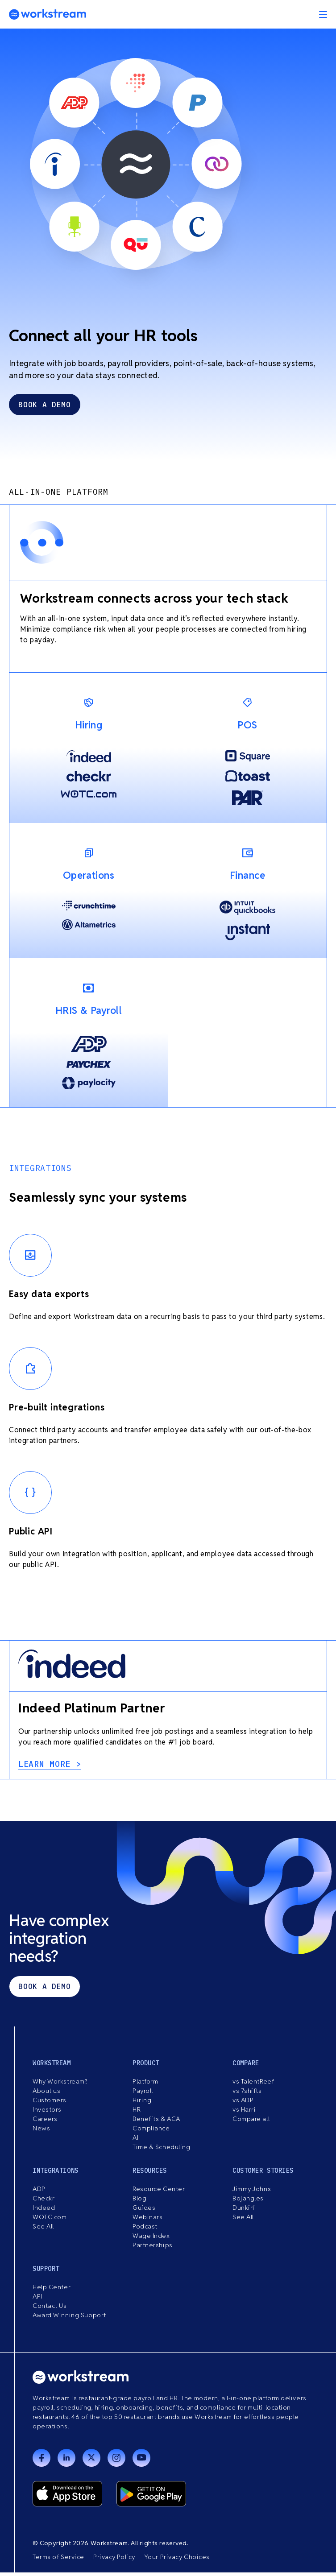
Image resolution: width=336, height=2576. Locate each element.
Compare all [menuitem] (251, 2122)
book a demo (44, 408)
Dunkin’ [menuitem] (243, 2211)
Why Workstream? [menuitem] (60, 2085)
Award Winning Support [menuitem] (69, 2319)
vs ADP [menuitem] (242, 2104)
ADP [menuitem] (39, 2192)
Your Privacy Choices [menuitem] (177, 2560)
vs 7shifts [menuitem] (247, 2094)
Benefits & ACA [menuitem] (156, 2122)
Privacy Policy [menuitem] (114, 2560)
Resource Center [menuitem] (159, 2192)
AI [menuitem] (135, 2141)
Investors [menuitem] (47, 2113)
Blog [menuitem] (139, 2202)
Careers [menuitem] (45, 2122)
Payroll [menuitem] (143, 2094)
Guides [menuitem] (144, 2211)
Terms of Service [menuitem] (58, 2560)
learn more (47, 1768)
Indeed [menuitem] (44, 2211)
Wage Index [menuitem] (151, 2239)
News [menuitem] (41, 2132)
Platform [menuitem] (145, 2085)
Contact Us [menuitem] (50, 2309)
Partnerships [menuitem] (153, 2249)
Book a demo (44, 1990)
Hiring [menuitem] (142, 2104)
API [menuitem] (37, 2300)
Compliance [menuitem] (151, 2132)
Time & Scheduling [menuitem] (162, 2150)
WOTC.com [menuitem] (49, 2220)
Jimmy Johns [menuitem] (251, 2192)
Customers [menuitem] (49, 2104)
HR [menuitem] (137, 2113)
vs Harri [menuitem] (244, 2113)
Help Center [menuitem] (52, 2291)
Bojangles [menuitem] (248, 2202)
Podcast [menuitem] (145, 2230)
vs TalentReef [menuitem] (253, 2085)
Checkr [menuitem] (43, 2202)
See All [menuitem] (43, 2230)
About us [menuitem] (46, 2094)
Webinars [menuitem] (147, 2220)
